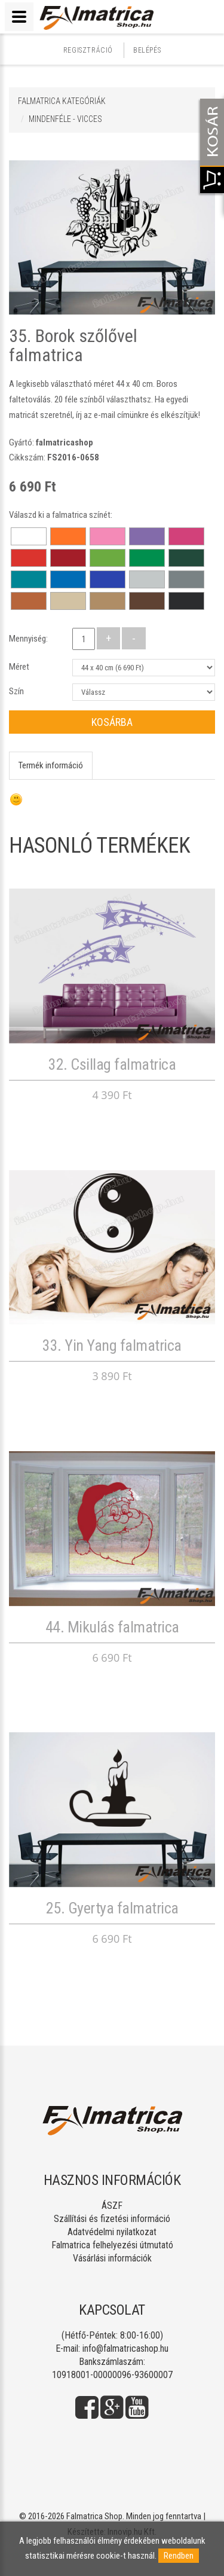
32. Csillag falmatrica (112, 1064)
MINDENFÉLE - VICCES (65, 119)
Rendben (179, 2555)
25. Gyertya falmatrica (112, 1908)
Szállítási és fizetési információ (112, 2218)
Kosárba (112, 722)
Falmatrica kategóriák (62, 101)
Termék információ (51, 765)
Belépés (147, 50)
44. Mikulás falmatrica (112, 1627)
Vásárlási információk (112, 2258)
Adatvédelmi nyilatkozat (112, 2232)
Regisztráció (88, 50)
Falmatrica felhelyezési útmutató (112, 2245)
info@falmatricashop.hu (125, 2348)
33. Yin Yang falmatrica (112, 1345)
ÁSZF (112, 2205)
